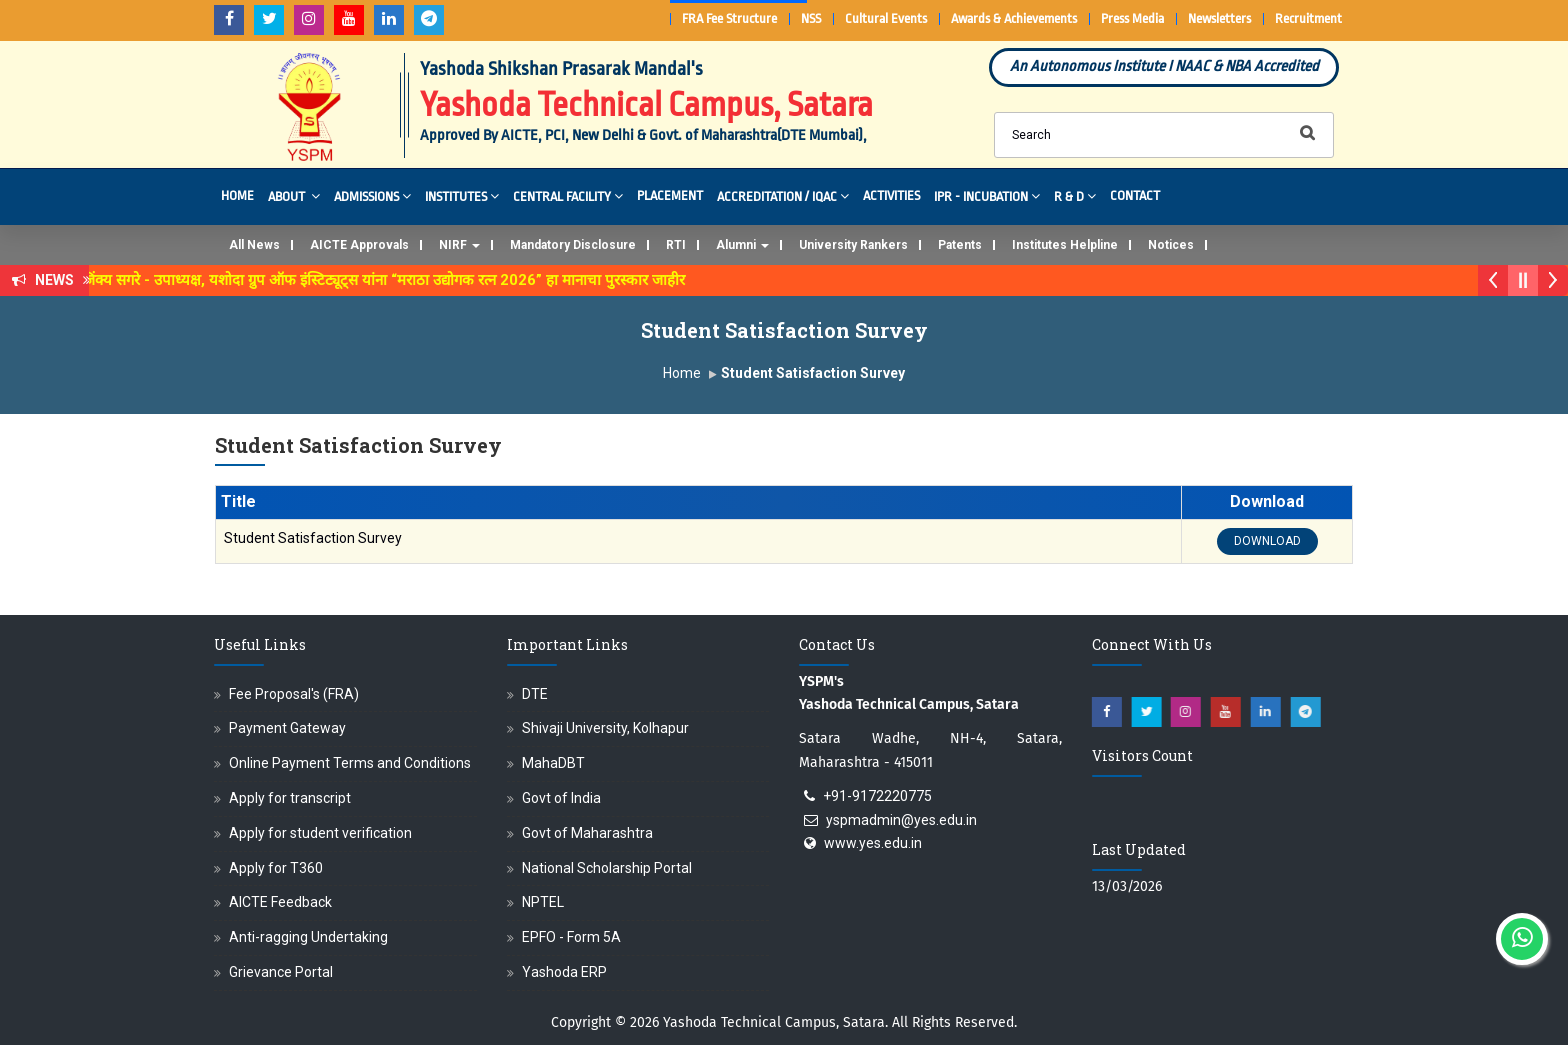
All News (254, 245)
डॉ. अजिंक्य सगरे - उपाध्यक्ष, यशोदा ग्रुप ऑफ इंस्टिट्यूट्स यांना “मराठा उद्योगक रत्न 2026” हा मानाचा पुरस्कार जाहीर (379, 280)
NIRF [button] (459, 245)
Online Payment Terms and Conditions (350, 763)
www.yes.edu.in (873, 843)
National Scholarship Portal (607, 868)
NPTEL (543, 902)
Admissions (372, 195)
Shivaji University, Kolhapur (605, 728)
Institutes (462, 195)
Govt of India (561, 798)
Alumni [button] (742, 245)
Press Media (1132, 18)
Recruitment (1308, 18)
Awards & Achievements (1014, 18)
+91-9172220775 (877, 796)
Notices (1171, 245)
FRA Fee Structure (729, 18)
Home (237, 195)
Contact (1135, 195)
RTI (676, 245)
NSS (811, 18)
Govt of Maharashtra (587, 833)
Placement (670, 195)
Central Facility (568, 195)
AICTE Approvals (359, 245)
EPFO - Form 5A (571, 937)
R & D (1075, 195)
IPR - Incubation (987, 195)
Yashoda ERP (564, 972)
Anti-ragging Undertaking (308, 937)
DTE (535, 694)
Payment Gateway (287, 728)
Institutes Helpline (1065, 245)
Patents (960, 245)
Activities (891, 195)
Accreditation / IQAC (783, 195)
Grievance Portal (281, 972)
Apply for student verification (320, 833)
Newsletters (1219, 18)
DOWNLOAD (1267, 541)
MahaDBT (553, 763)
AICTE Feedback (280, 902)
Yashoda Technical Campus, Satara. (775, 1022)
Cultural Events (886, 18)
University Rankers (853, 245)
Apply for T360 (276, 868)
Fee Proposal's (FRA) (294, 694)
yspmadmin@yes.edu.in (901, 820)
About (294, 195)
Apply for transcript (290, 798)
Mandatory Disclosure (573, 245)
